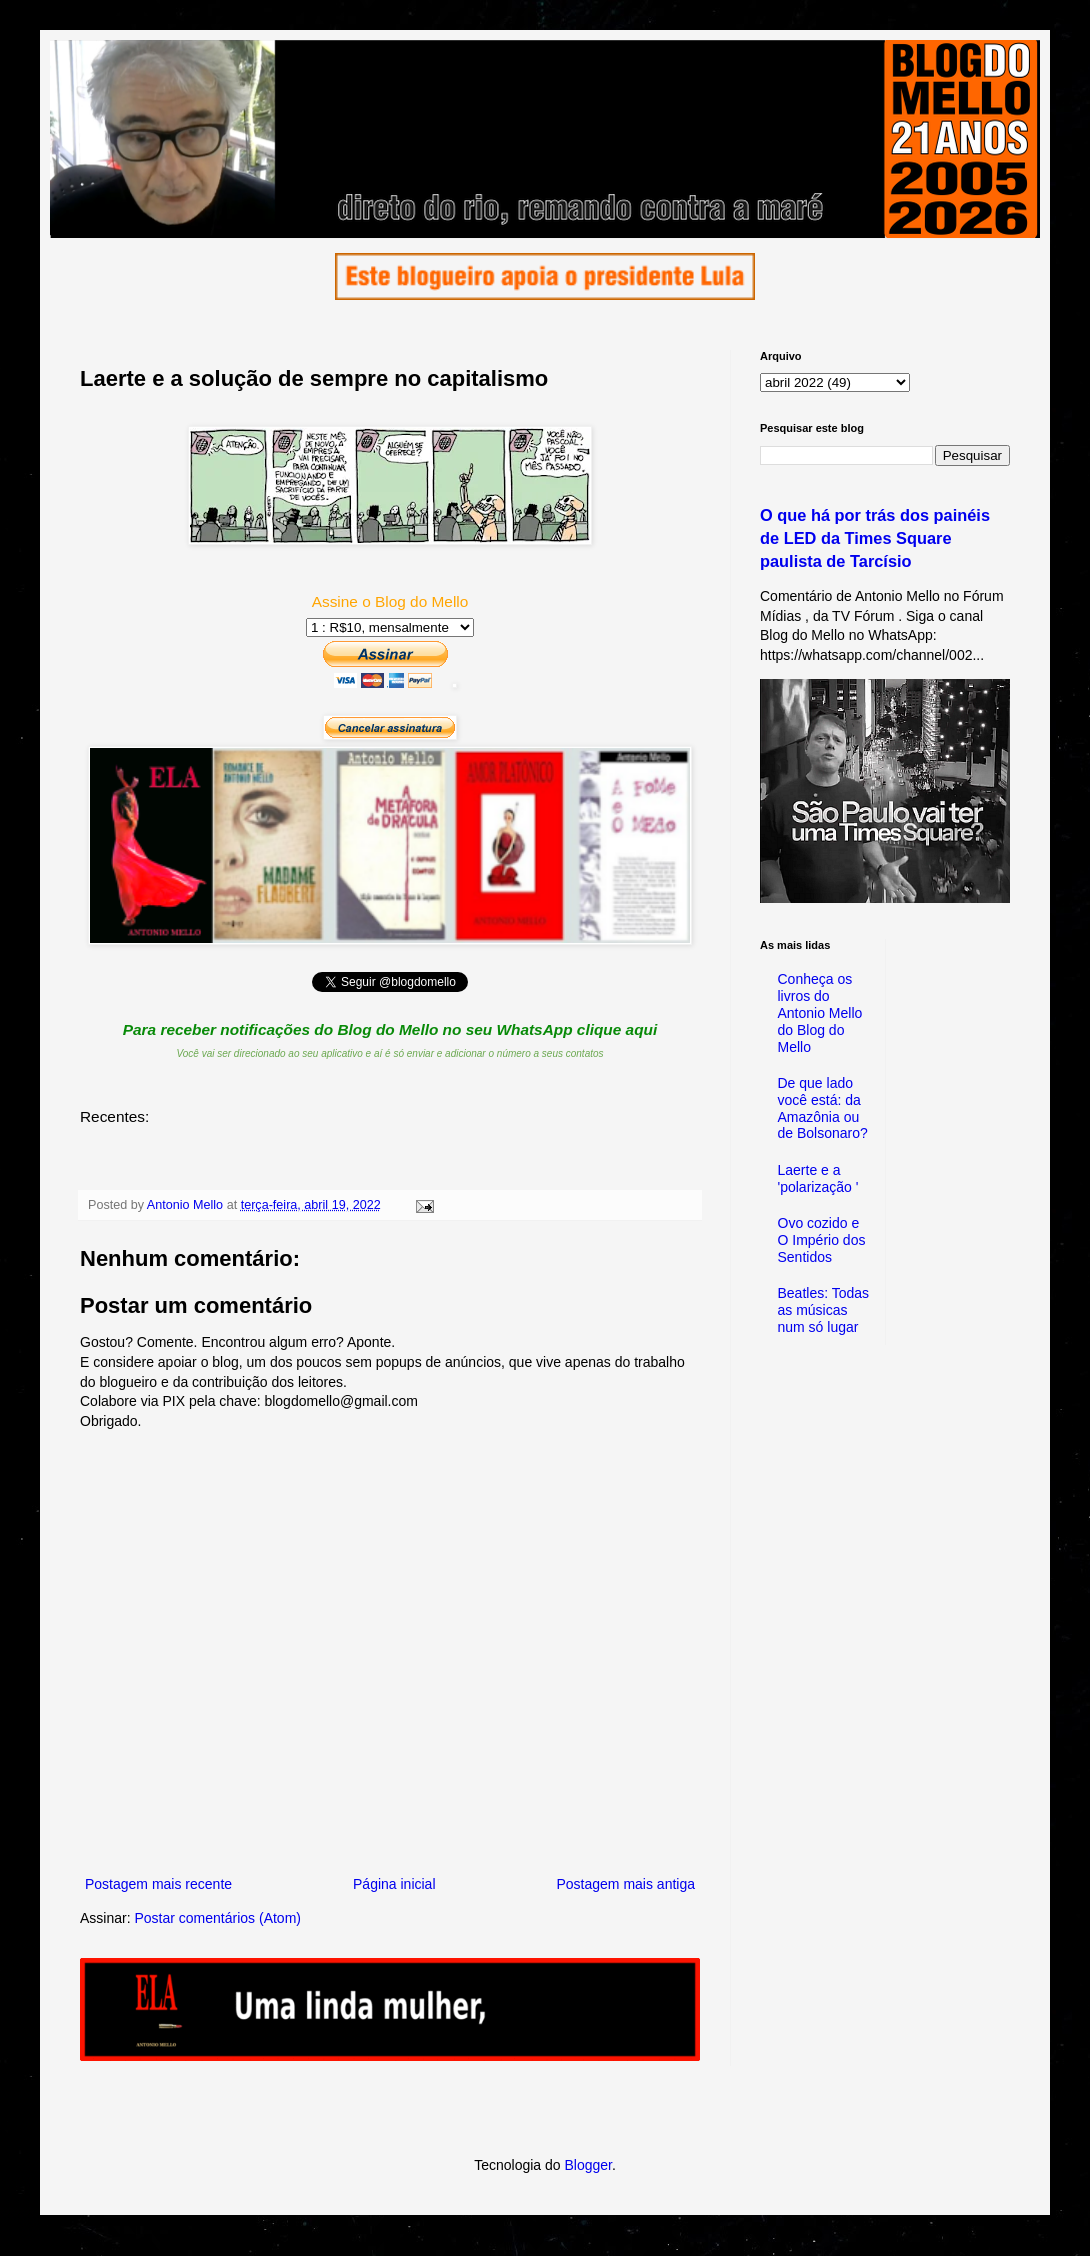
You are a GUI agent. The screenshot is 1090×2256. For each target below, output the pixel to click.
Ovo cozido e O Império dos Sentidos (822, 1240)
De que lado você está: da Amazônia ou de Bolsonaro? (823, 1108)
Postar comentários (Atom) (217, 1918)
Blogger (587, 2165)
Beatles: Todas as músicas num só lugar (824, 1310)
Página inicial (394, 1884)
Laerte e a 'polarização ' (818, 1178)
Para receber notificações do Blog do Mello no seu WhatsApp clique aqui (390, 1029)
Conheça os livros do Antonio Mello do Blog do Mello (820, 1012)
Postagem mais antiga (625, 1884)
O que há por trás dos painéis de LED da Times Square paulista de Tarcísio (875, 538)
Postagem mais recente (158, 1884)
